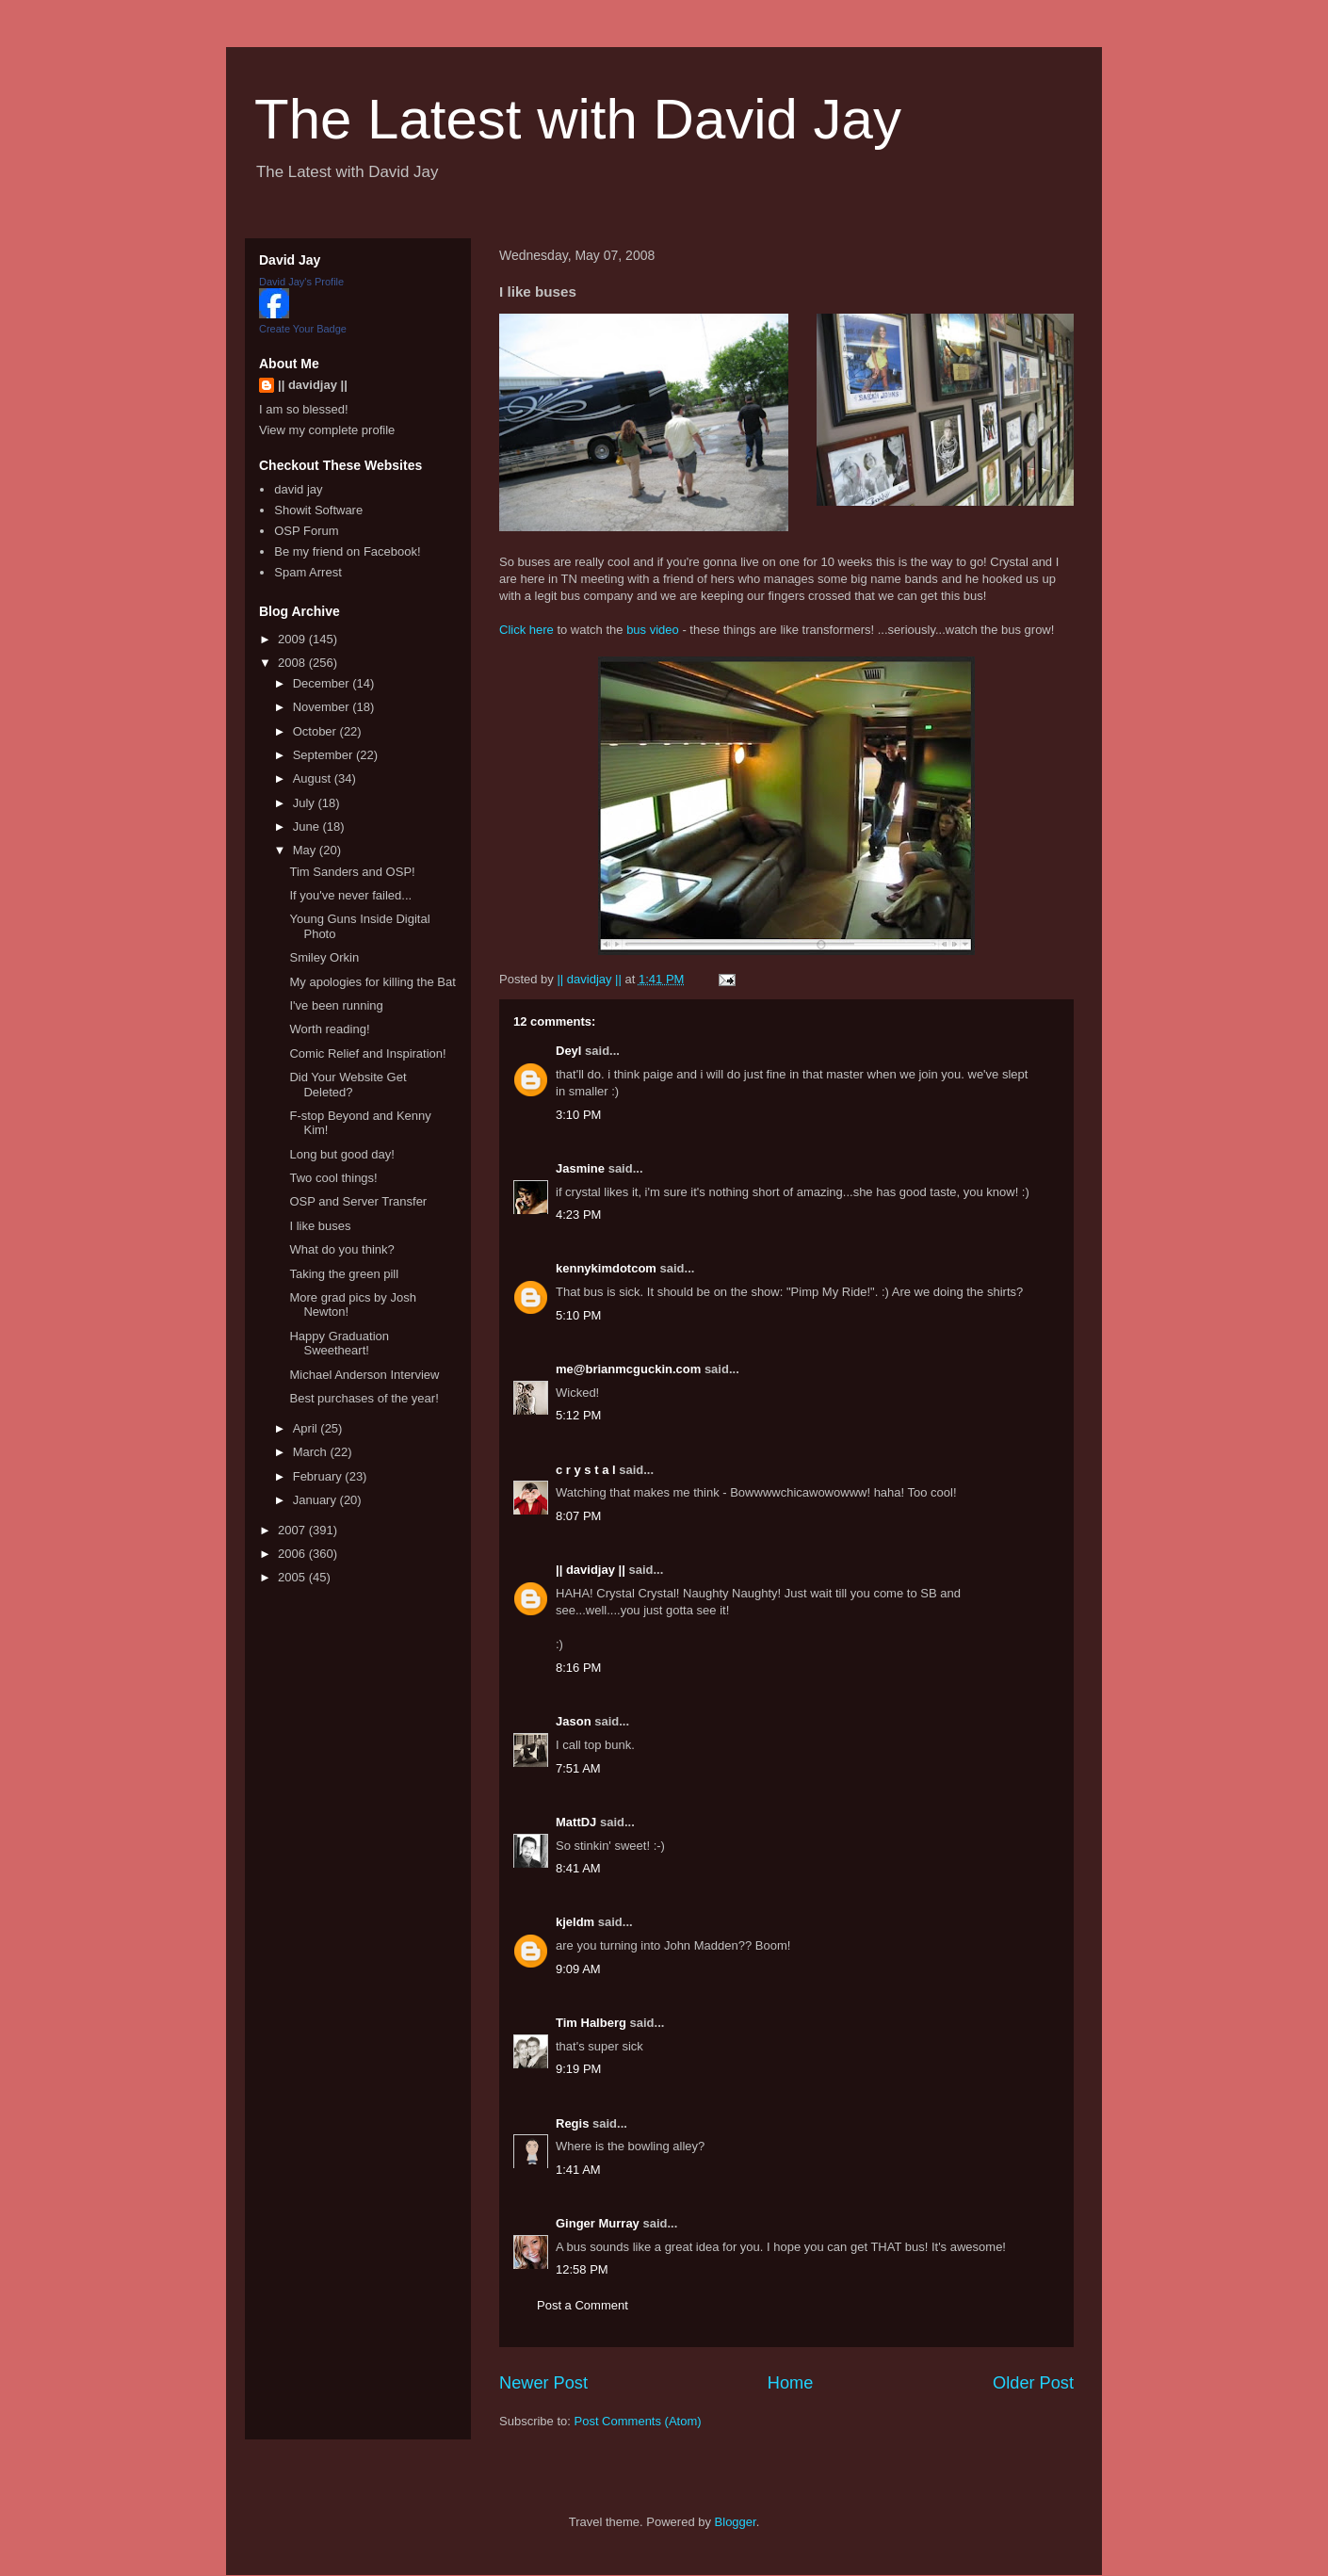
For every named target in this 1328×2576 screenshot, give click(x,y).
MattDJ (576, 1822)
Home (791, 2382)
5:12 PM (578, 1415)
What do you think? (341, 1249)
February (319, 1476)
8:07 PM (578, 1516)
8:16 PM (578, 1668)
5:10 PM (578, 1315)
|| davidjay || (590, 1570)
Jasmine (580, 1168)
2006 (293, 1554)
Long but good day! (341, 1154)
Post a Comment (582, 2305)
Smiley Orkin (324, 957)
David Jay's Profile (301, 281)
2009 (293, 639)
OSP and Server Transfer (358, 1201)
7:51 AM (578, 1768)
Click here (526, 630)
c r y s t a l (586, 1470)
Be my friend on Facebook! (347, 551)
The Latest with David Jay (577, 119)
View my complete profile (327, 430)
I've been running (335, 1005)
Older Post (1033, 2382)
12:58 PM (582, 2269)
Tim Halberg (591, 2023)
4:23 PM (578, 1214)
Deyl (568, 1051)
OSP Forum (306, 531)
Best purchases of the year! (363, 1398)
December (323, 683)
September (324, 755)
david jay (298, 489)
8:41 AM (578, 1868)
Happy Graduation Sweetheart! (339, 1343)
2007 (293, 1530)
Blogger (735, 2522)
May (306, 850)
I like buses (319, 1226)
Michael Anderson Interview (364, 1375)
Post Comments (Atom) (638, 2421)
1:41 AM (578, 2170)
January (316, 1500)
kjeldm (575, 1922)
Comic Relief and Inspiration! (367, 1053)
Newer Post (543, 2382)
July (305, 803)
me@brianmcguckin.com (628, 1369)
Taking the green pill (343, 1274)
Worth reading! (329, 1029)
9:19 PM (578, 2069)
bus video (652, 630)
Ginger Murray (598, 2223)
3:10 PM (578, 1115)
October (316, 731)
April (307, 1428)
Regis (572, 2123)
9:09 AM (578, 1969)
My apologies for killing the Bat (372, 982)
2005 (293, 1577)
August (313, 778)
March (312, 1452)
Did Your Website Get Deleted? (347, 1084)
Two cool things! (333, 1178)
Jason (573, 1721)
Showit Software (318, 510)
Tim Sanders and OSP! (351, 872)
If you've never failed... (350, 895)
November (323, 707)
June (308, 826)
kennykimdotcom (606, 1268)
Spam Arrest (308, 572)
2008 (293, 663)
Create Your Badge (303, 328)
